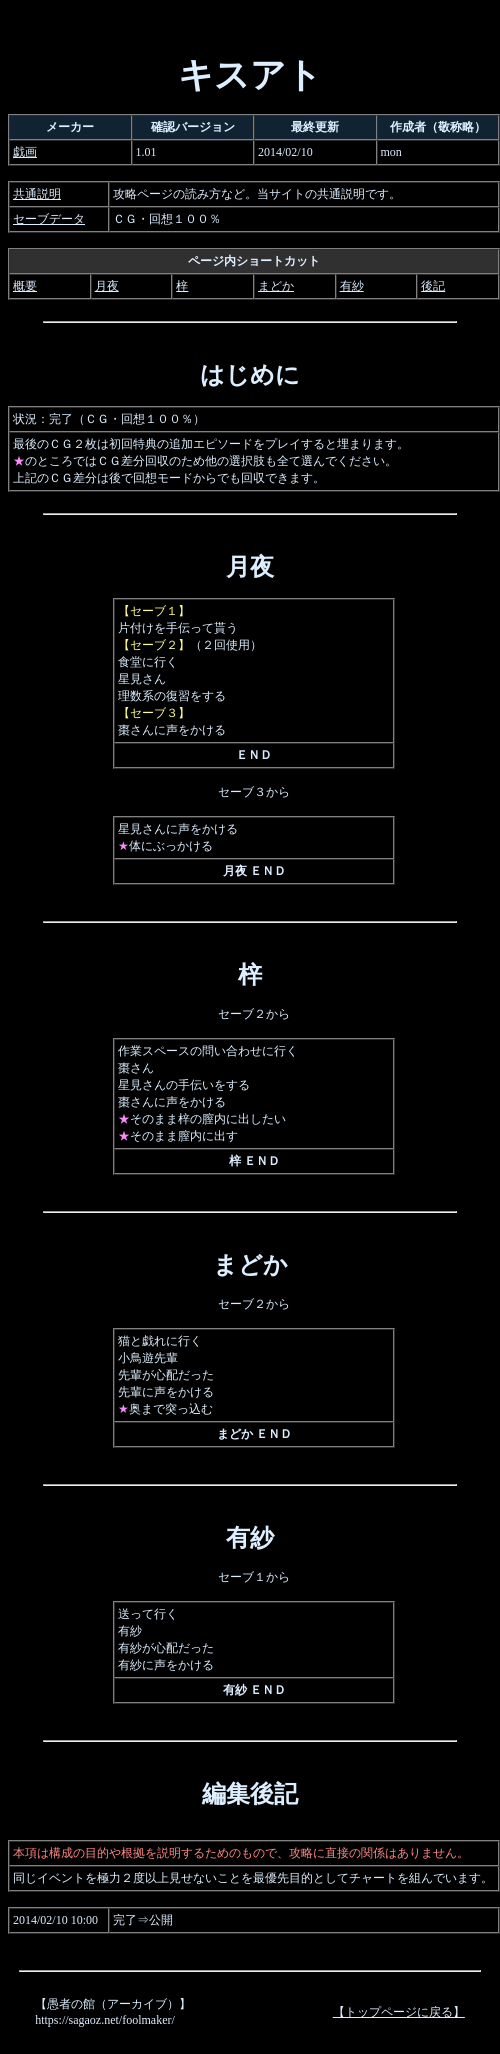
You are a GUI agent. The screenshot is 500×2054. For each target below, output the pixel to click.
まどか (276, 286)
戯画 (25, 152)
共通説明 (37, 194)
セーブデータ (49, 219)
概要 (25, 286)
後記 (433, 286)
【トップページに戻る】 (399, 2012)
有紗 (352, 286)
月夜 (107, 286)
